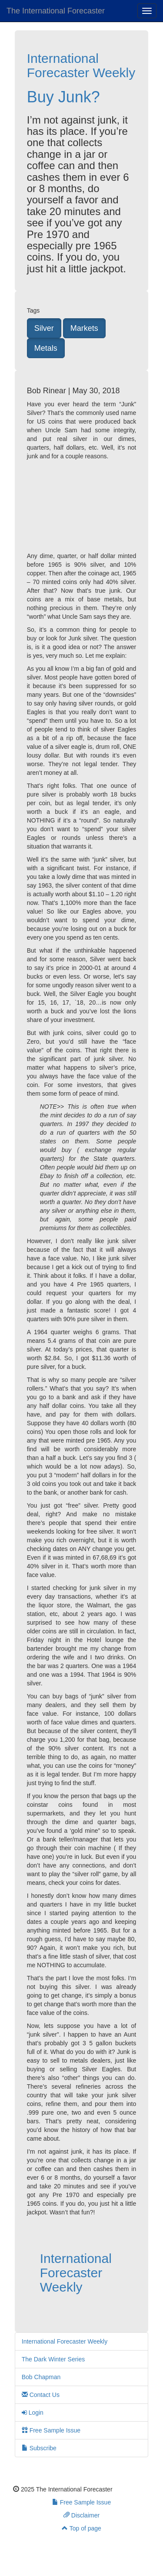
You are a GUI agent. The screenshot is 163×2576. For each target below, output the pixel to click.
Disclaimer (81, 2515)
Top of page (81, 2528)
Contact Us (41, 2394)
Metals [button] (45, 348)
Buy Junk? (63, 97)
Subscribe (39, 2448)
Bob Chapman (41, 2377)
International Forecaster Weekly (81, 65)
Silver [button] (44, 328)
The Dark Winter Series (53, 2359)
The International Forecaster (56, 11)
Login (32, 2412)
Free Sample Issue (51, 2430)
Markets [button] (84, 328)
